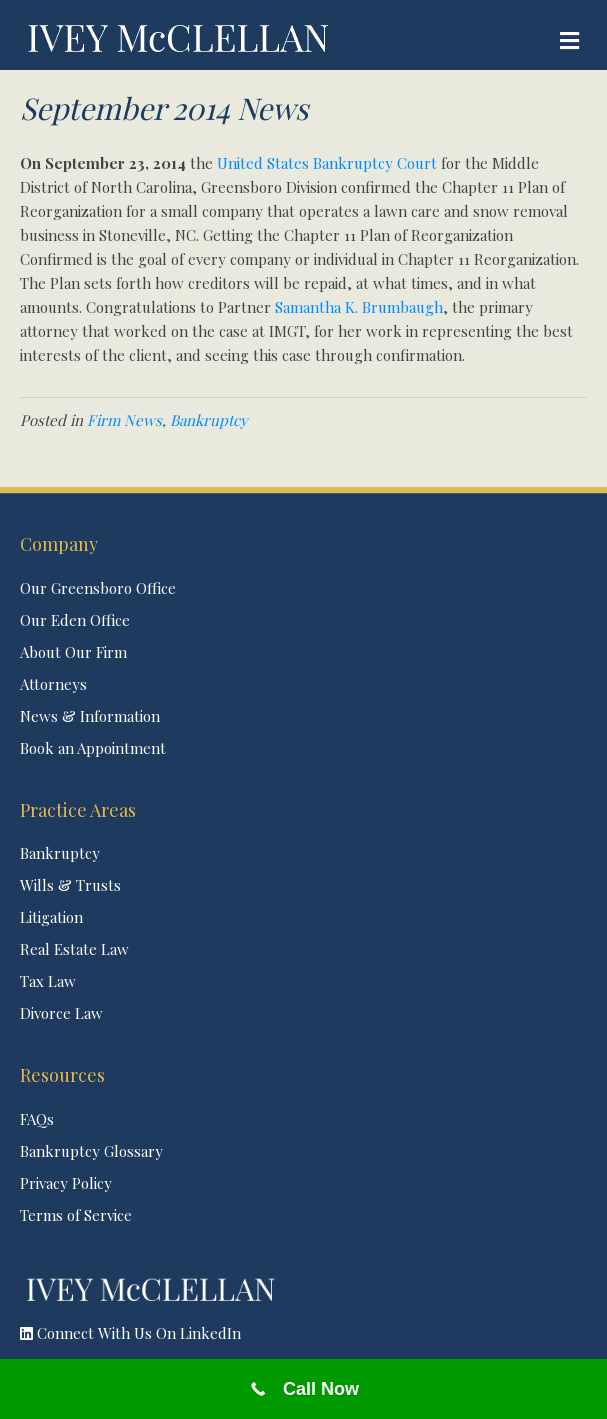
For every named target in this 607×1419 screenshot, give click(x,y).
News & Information (90, 716)
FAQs (37, 1119)
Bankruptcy (209, 420)
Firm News (124, 420)
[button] (303, 1333)
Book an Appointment (93, 748)
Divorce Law (61, 1013)
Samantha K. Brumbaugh (359, 307)
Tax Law (48, 981)
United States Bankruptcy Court (327, 163)
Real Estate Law (74, 949)
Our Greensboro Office (98, 588)
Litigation (51, 917)
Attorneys (53, 684)
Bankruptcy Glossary (91, 1151)
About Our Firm (73, 652)
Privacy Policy (66, 1183)
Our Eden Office (75, 620)
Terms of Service (76, 1215)
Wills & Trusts (70, 885)
